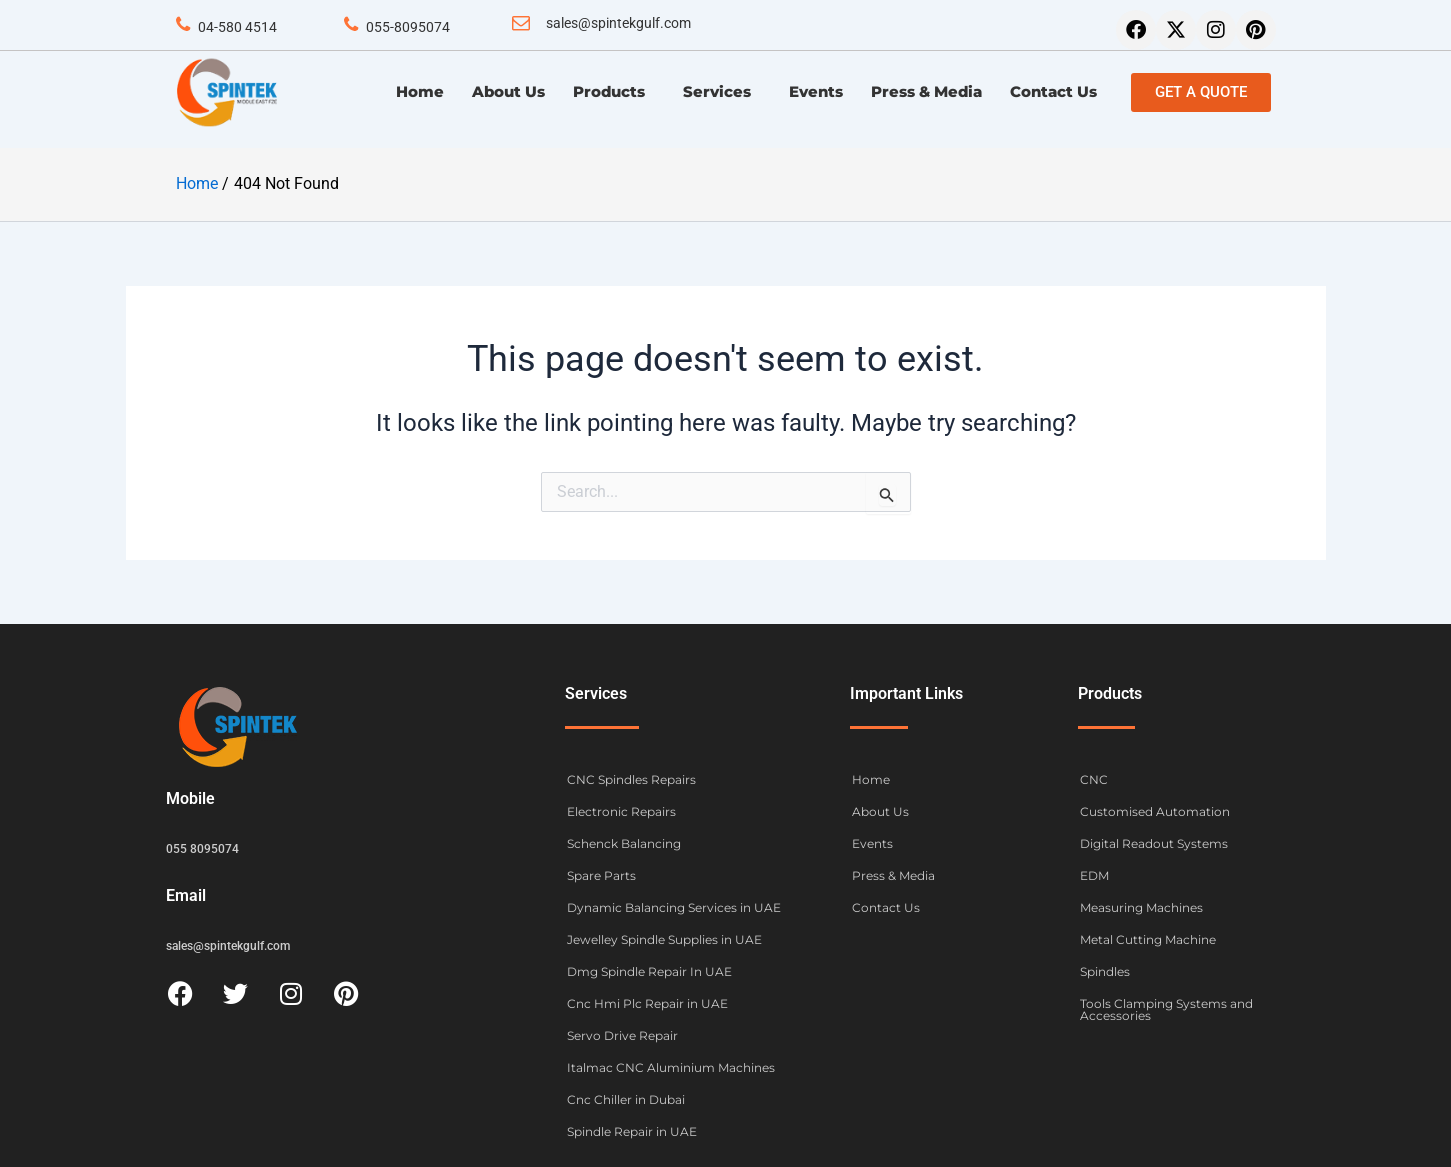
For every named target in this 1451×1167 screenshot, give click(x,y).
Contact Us (1053, 91)
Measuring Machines (1141, 906)
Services (722, 92)
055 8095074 (202, 847)
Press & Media (926, 91)
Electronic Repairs (621, 810)
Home (420, 91)
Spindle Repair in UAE (632, 1130)
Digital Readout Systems (1154, 842)
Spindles (1105, 970)
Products (614, 92)
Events (816, 91)
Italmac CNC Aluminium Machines (671, 1066)
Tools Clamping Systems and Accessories (1166, 1008)
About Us (508, 91)
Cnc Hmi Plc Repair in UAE (647, 1002)
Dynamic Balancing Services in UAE (674, 906)
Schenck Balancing (624, 842)
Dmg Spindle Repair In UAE (649, 970)
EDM (1094, 874)
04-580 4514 (237, 27)
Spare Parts (601, 874)
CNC (1094, 778)
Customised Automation (1155, 810)
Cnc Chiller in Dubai (626, 1098)
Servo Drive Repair (622, 1034)
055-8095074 (408, 27)
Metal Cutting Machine (1148, 938)
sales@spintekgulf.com (618, 23)
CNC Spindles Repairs (631, 778)
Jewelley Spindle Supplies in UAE (664, 938)
